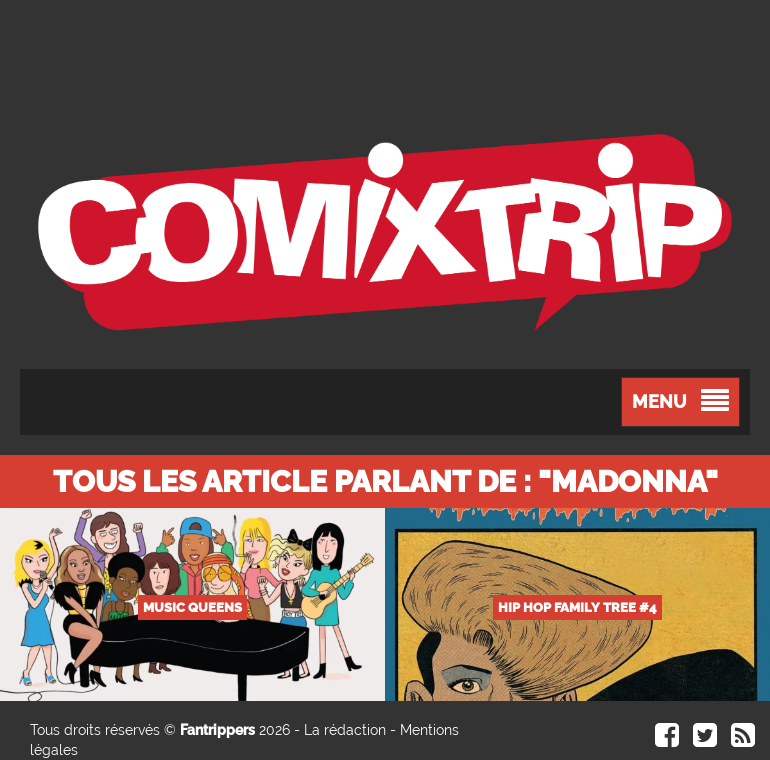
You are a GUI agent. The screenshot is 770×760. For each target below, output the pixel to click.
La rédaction (345, 730)
